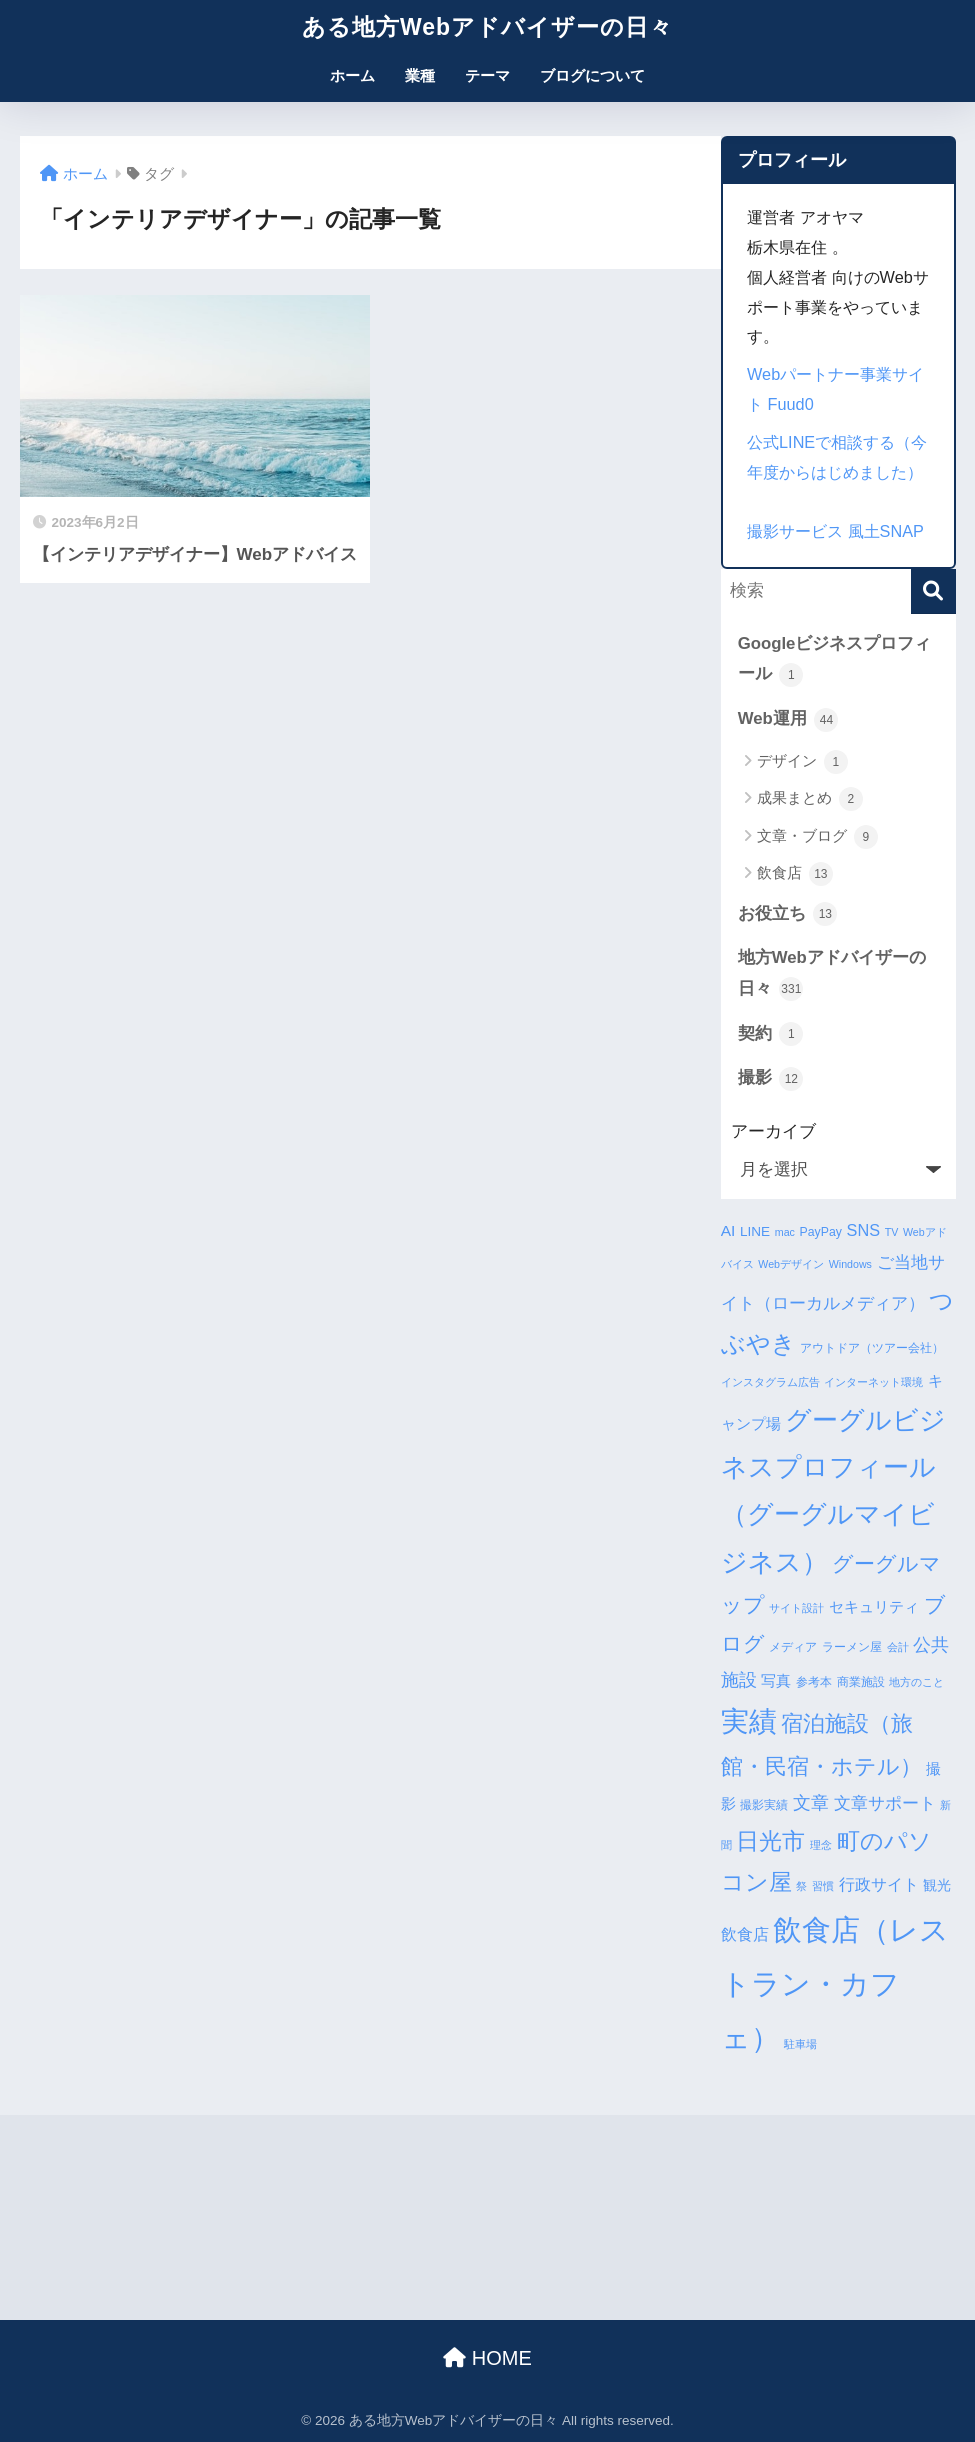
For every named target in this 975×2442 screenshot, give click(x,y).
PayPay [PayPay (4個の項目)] (821, 1232)
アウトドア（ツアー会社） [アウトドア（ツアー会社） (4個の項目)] (872, 1348)
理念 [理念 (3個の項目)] (821, 1845)
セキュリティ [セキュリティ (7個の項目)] (874, 1606)
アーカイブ (773, 1131)
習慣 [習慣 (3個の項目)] (823, 1886)
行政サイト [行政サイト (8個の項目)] (879, 1884)
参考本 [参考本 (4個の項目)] (814, 1682)
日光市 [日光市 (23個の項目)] (770, 1841)
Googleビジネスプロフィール (835, 660)
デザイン (802, 762)
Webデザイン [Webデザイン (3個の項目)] (791, 1264)
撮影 (771, 1079)
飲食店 (795, 874)
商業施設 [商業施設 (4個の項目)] (861, 1682)
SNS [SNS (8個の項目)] (863, 1230)
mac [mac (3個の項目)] (785, 1232)
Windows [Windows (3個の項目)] (850, 1264)
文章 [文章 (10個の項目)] (811, 1803)
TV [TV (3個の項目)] (892, 1232)
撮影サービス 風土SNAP (835, 531)
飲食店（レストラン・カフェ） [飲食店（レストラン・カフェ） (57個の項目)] (835, 1983)
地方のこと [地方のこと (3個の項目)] (916, 1682)
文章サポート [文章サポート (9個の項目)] (885, 1803)
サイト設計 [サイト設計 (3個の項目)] (796, 1608)
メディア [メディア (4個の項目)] (793, 1647)
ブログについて (592, 75)
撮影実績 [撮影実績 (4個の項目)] (764, 1805)
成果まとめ (810, 799)
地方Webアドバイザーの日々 (832, 974)
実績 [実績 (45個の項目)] (749, 1721)
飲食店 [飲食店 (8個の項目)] (745, 1934)
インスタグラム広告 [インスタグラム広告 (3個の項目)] (770, 1382)
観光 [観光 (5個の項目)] (937, 1885)
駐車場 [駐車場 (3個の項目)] (800, 2044)
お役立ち (788, 914)
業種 (420, 75)
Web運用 (788, 720)
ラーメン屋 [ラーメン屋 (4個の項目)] (852, 1647)
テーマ (487, 75)
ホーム (352, 75)
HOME (487, 2358)
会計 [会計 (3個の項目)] (898, 1647)
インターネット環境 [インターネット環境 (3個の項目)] (873, 1382)
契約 (771, 1034)
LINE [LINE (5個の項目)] (755, 1231)
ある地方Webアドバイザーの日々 (487, 27)
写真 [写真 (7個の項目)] (776, 1680)
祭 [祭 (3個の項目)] (801, 1886)
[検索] (933, 591)
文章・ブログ (817, 837)
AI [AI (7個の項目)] (728, 1230)
